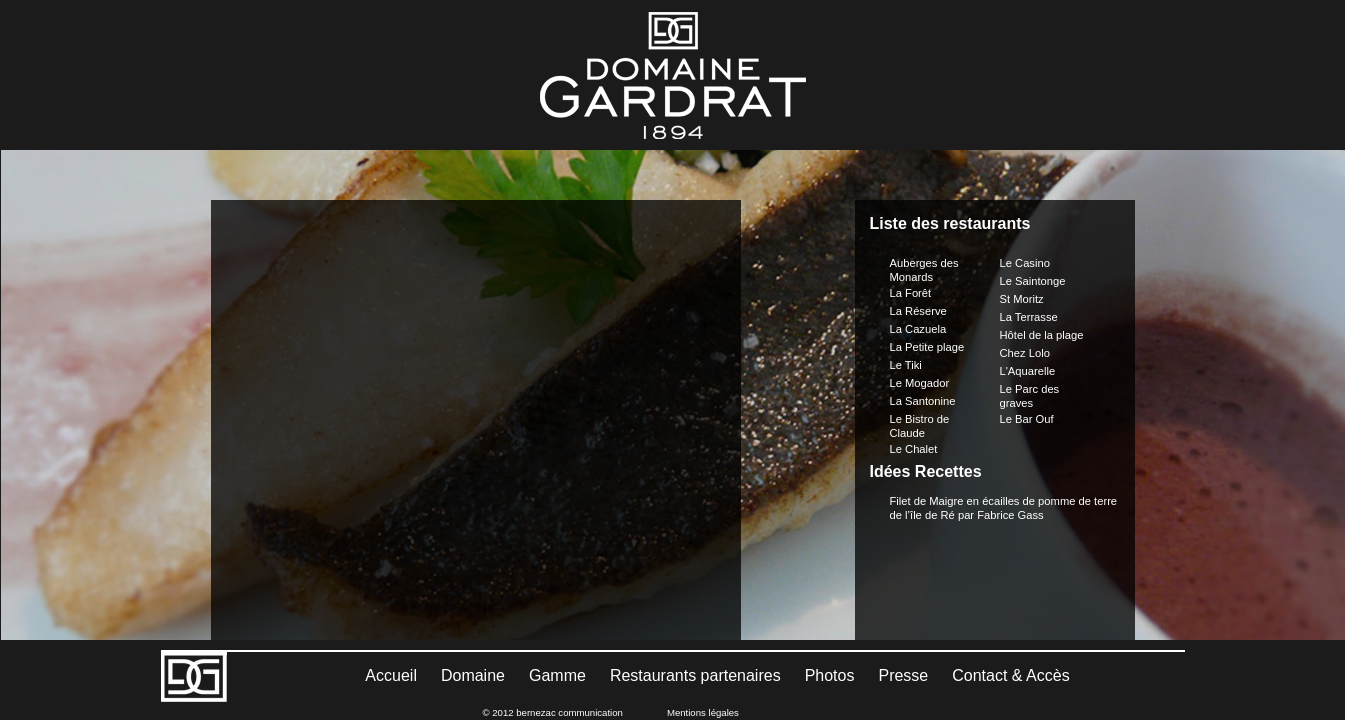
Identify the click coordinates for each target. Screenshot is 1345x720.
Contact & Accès (1010, 675)
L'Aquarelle (1028, 331)
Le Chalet (914, 409)
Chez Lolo (1025, 313)
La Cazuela (918, 289)
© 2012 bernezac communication (553, 712)
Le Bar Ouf (1027, 379)
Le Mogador (920, 343)
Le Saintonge (1033, 241)
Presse (903, 675)
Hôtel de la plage (1042, 295)
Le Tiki (906, 325)
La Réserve (918, 271)
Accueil (391, 675)
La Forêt (911, 253)
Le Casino (1025, 223)
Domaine (473, 675)
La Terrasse (1029, 277)
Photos (830, 675)
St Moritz (1022, 259)
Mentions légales (703, 712)
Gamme (557, 675)
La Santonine (923, 361)
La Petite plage (927, 307)
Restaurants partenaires (695, 675)
